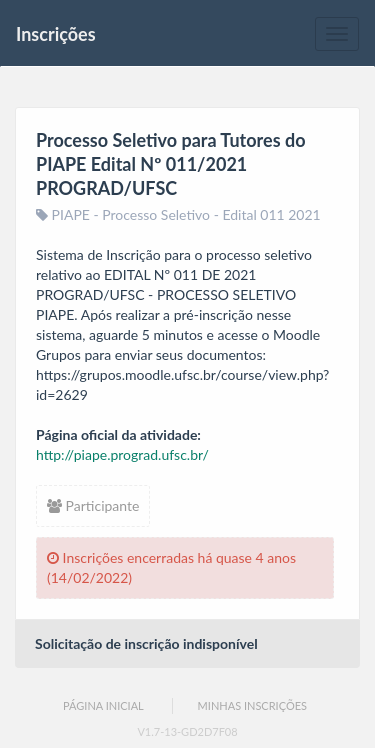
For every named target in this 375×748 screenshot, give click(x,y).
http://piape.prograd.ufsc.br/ (122, 454)
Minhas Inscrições (252, 705)
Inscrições (56, 34)
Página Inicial (103, 705)
